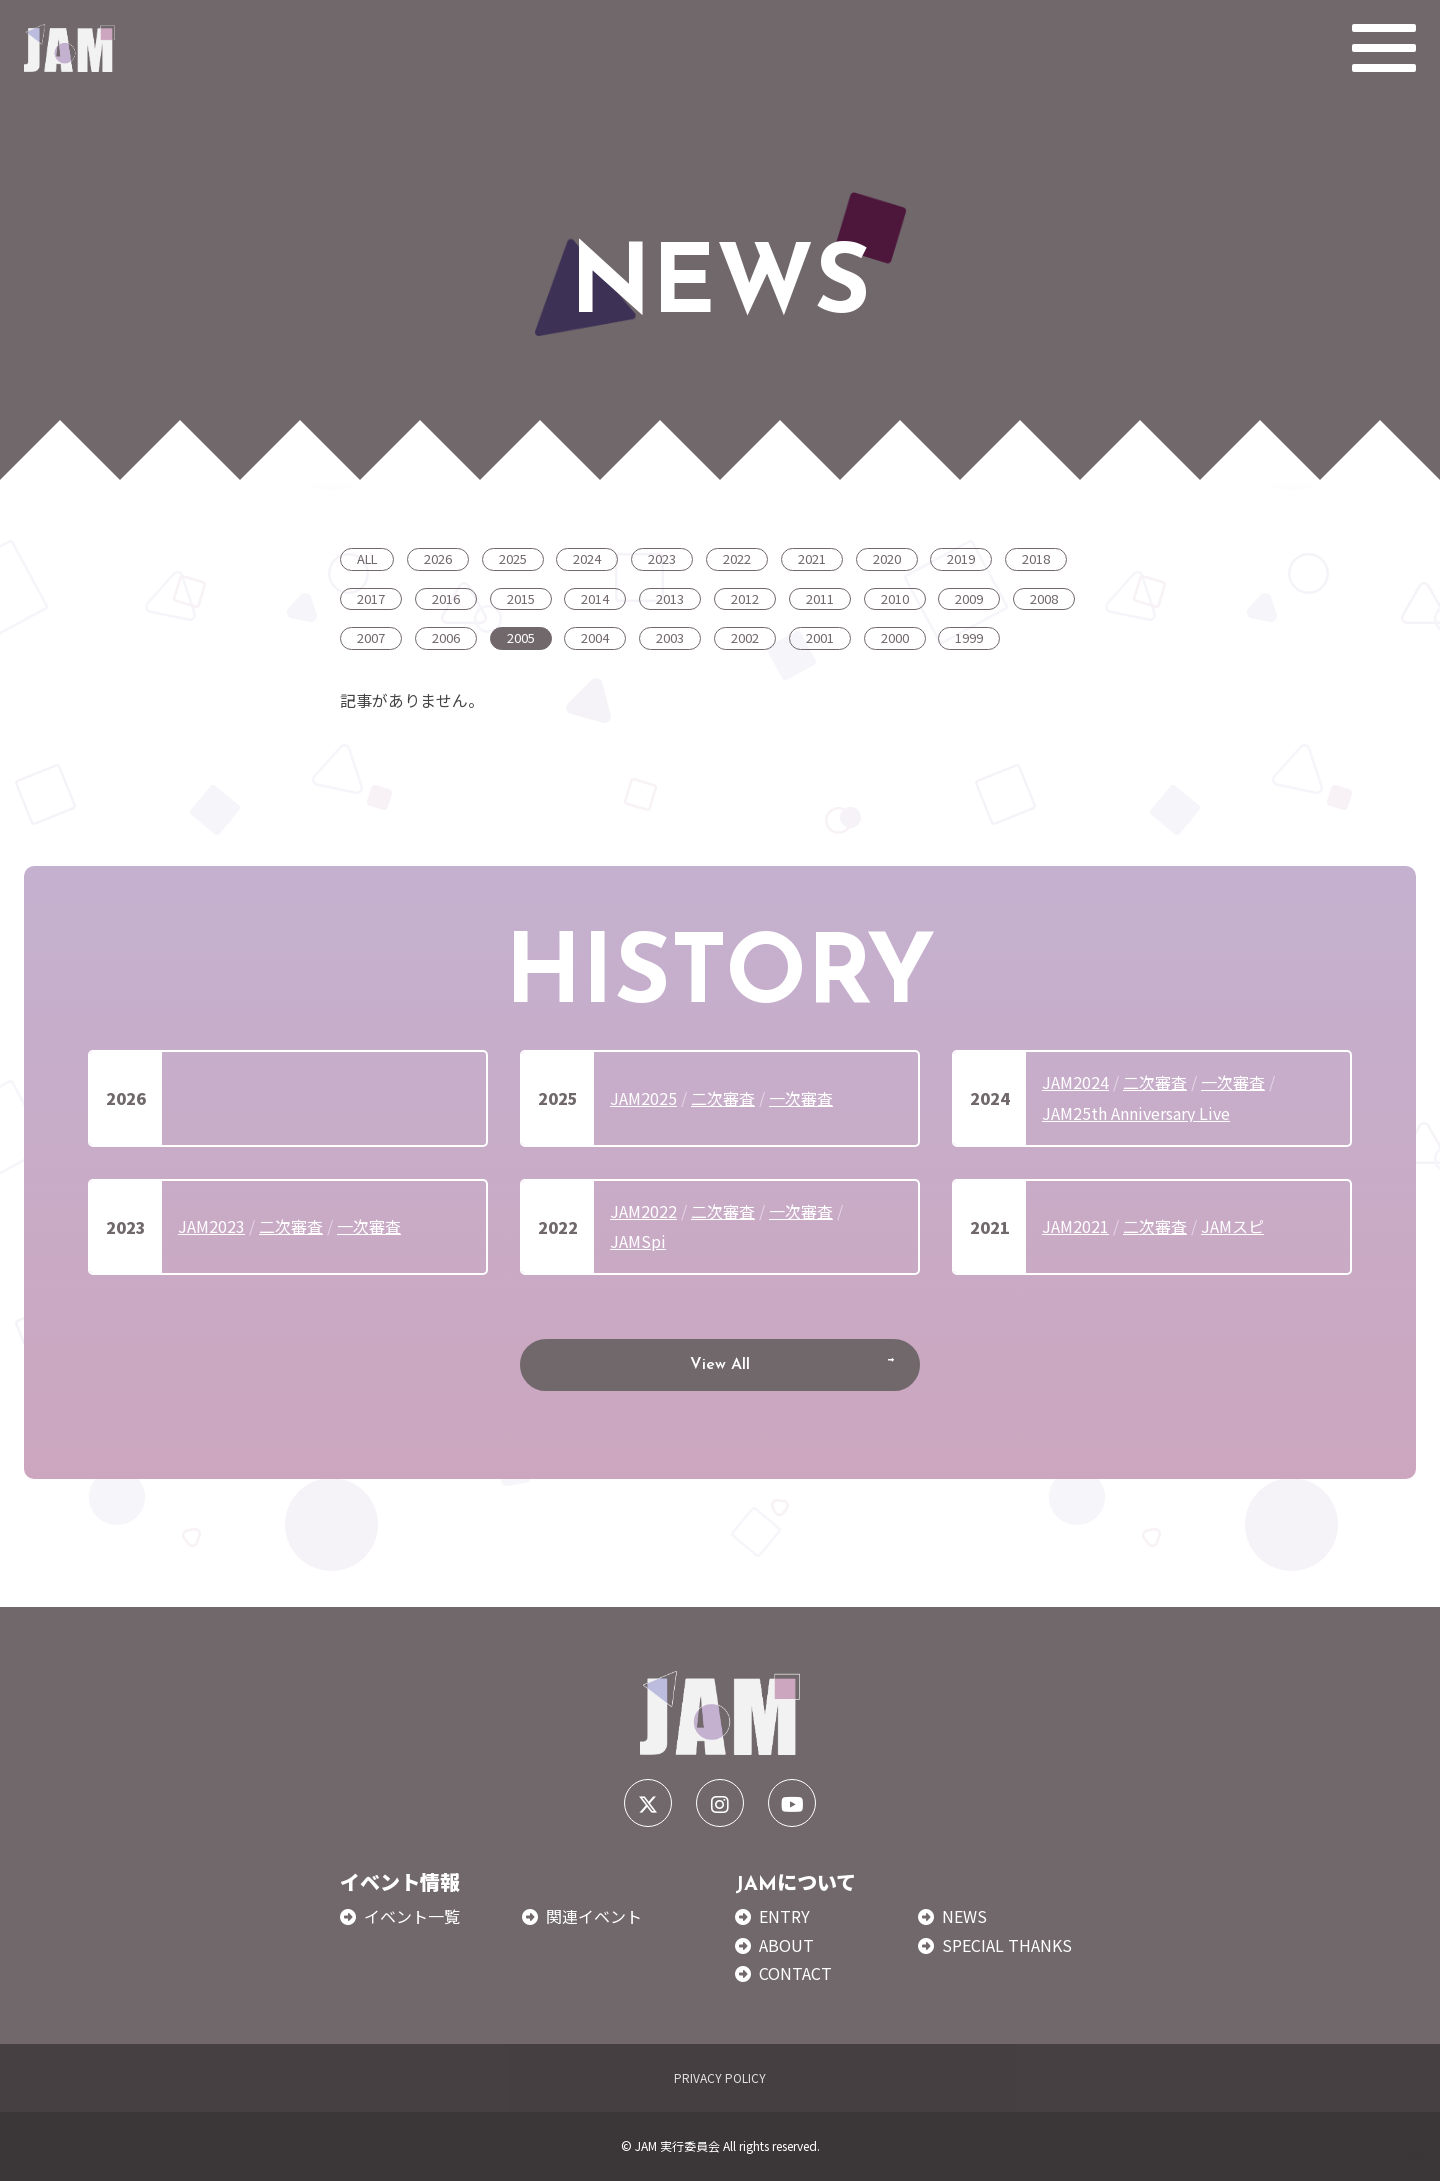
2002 (745, 637)
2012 (745, 598)
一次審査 (801, 1098)
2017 (371, 598)
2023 (662, 558)
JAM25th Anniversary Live (1136, 1113)
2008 (1044, 598)
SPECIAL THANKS (1007, 1945)
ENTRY (784, 1916)
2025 (513, 558)
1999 (969, 637)
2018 (1036, 558)
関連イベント (594, 1916)
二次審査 (723, 1098)
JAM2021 (1075, 1226)
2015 (521, 598)
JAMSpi (638, 1241)
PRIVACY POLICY (720, 2077)
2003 (670, 637)
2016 (446, 598)
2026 (438, 558)
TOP (1411, 2139)
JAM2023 (211, 1226)
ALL (367, 558)
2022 (737, 558)
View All (720, 1365)
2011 (820, 598)
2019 (961, 558)
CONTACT (795, 1973)
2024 (587, 558)
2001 (820, 637)
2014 (595, 598)
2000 (895, 637)
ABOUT (786, 1945)
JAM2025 (643, 1098)
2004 (595, 637)
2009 (969, 598)
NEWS (964, 1916)
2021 (812, 558)
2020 (887, 558)
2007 (371, 637)
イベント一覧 (412, 1916)
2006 (446, 637)
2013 (670, 598)
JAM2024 (1075, 1082)
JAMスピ (1232, 1226)
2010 (895, 598)
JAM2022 (643, 1211)
